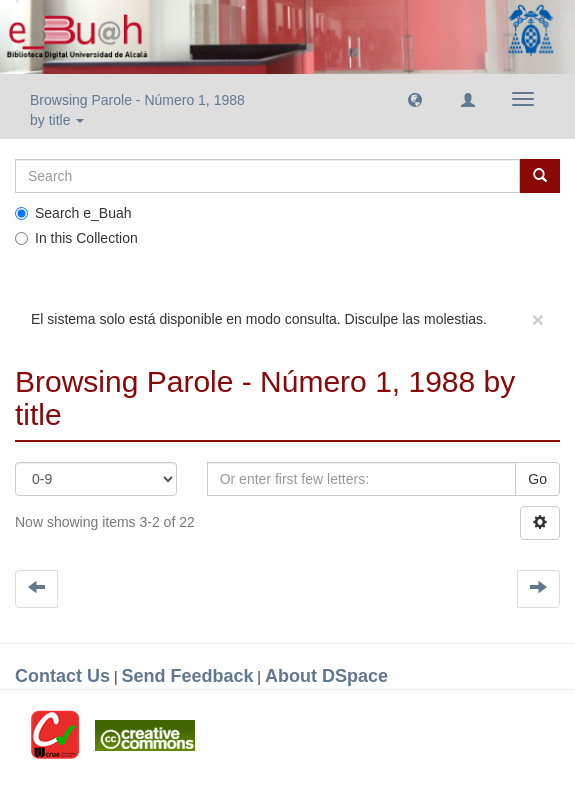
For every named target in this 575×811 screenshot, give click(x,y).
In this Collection (76, 238)
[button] (415, 99)
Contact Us (62, 676)
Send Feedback (187, 676)
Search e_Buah (73, 213)
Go (537, 479)
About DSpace (326, 676)
